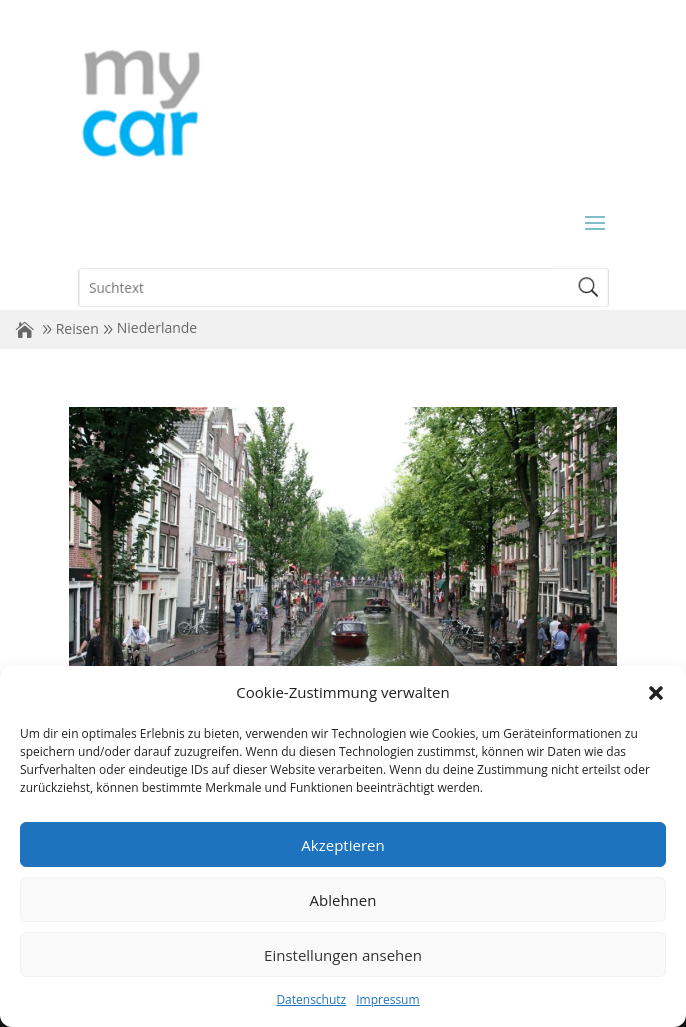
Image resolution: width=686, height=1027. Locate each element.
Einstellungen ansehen (343, 955)
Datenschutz (311, 999)
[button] (656, 693)
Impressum (387, 999)
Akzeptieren (342, 845)
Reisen (77, 328)
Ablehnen (343, 900)
